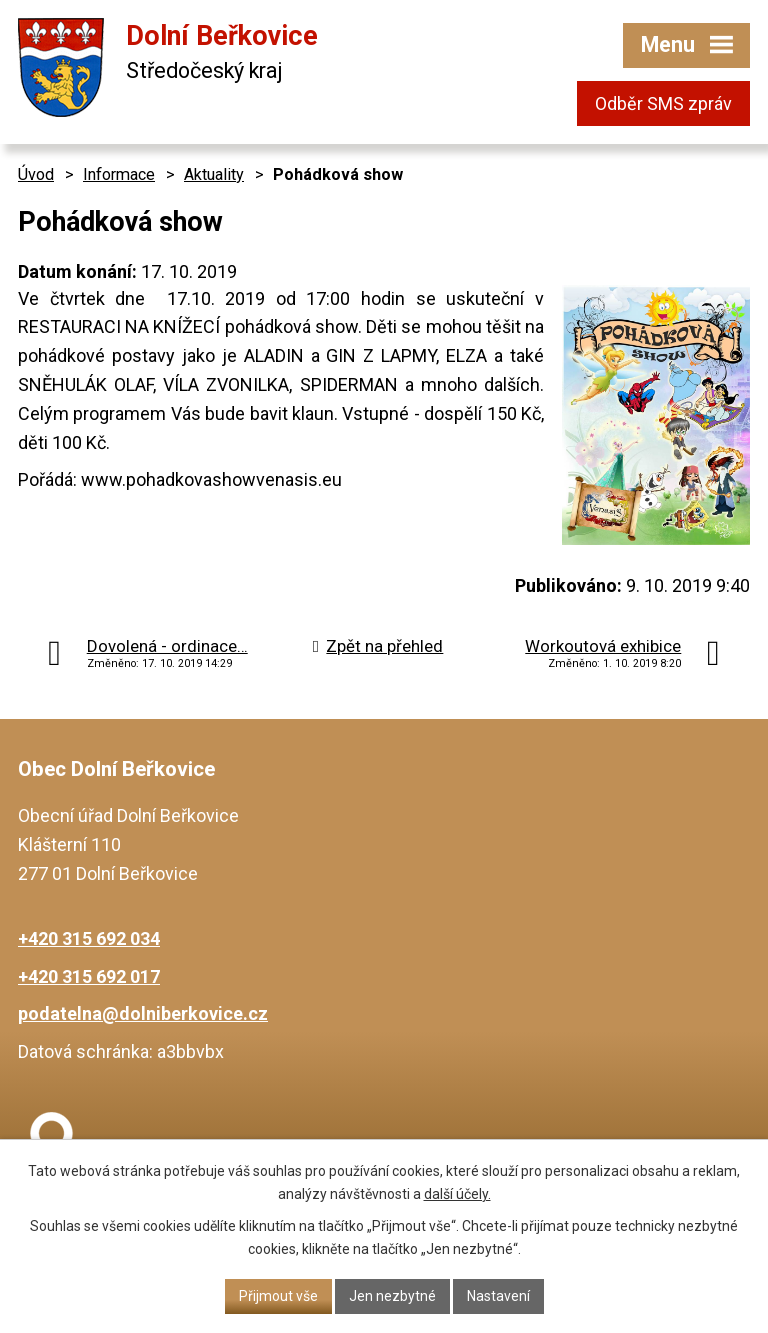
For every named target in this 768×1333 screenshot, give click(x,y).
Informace (119, 174)
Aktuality (214, 174)
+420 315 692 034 (89, 938)
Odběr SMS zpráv (663, 103)
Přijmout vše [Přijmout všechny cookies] (278, 1296)
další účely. (457, 1194)
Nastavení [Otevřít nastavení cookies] (498, 1296)
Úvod (36, 174)
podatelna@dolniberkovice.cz (143, 1013)
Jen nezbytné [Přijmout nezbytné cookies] (392, 1296)
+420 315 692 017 (89, 976)
